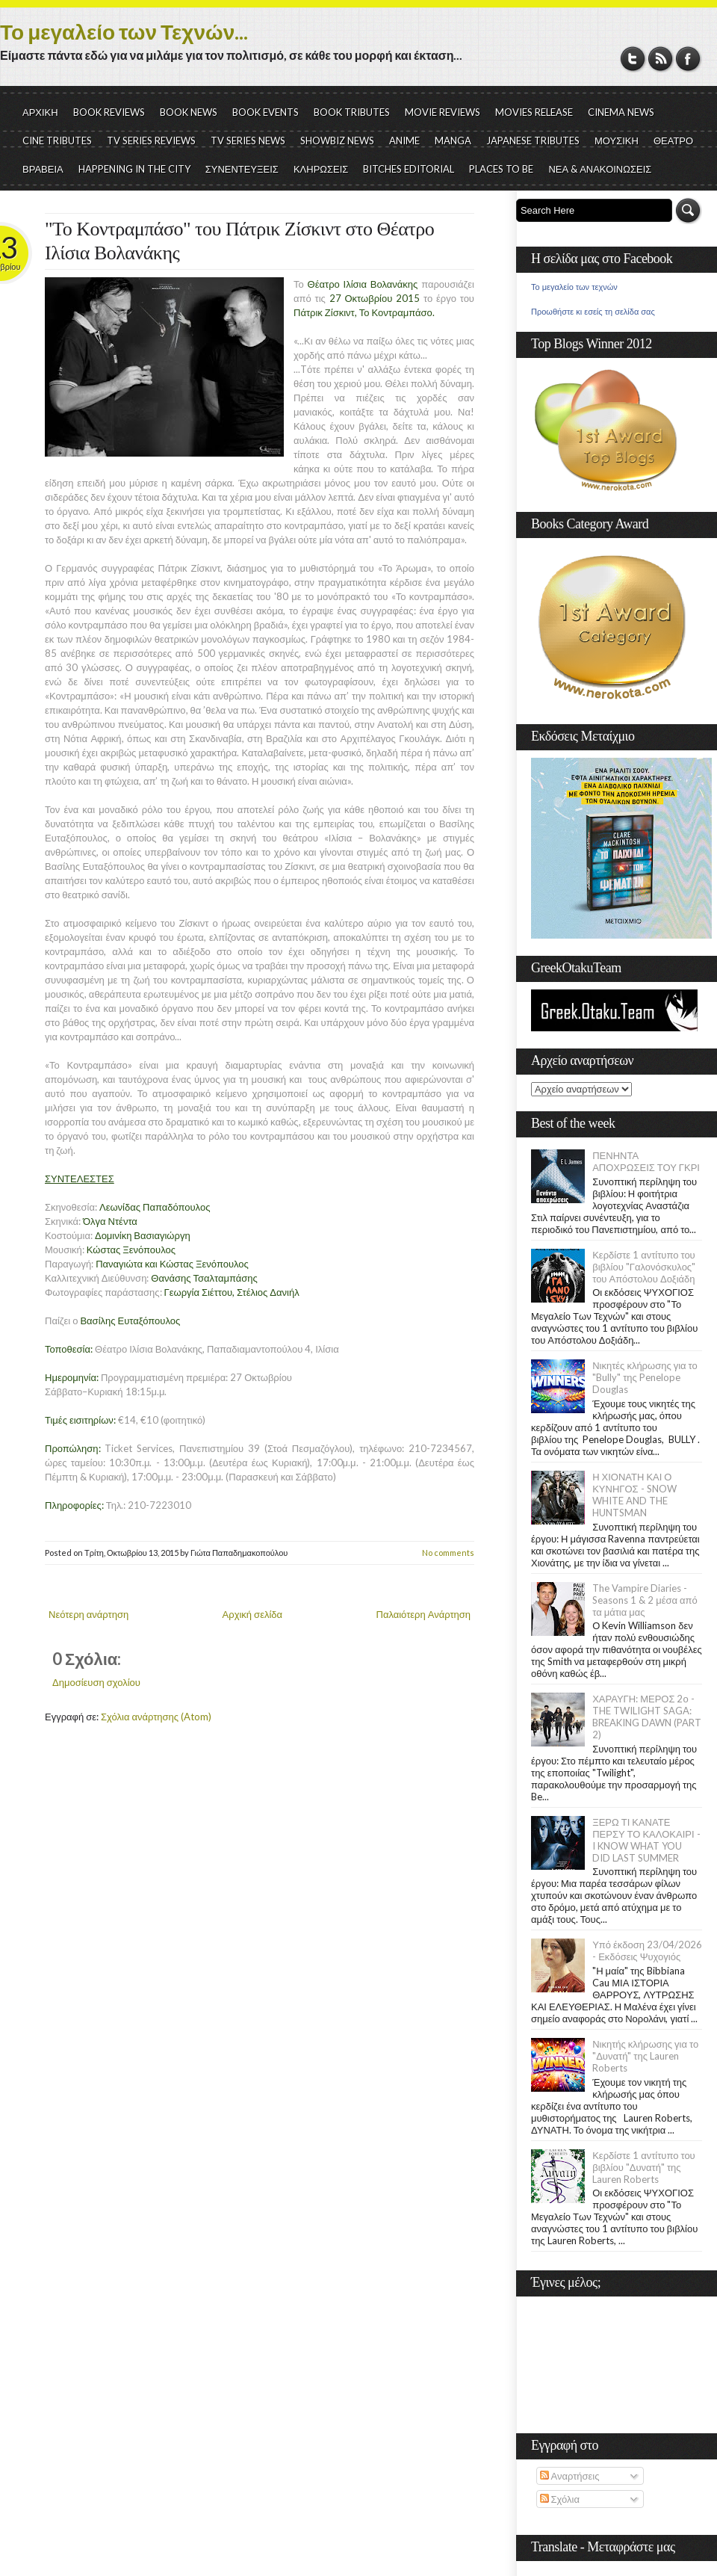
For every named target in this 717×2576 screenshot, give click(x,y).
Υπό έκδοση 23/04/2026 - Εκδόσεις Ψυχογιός (647, 1950)
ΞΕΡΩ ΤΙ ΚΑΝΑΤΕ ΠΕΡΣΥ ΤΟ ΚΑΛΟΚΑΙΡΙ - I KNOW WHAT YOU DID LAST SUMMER (646, 1840)
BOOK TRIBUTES (352, 112)
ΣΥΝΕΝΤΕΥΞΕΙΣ (242, 169)
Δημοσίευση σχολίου (96, 1682)
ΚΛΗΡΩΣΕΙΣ (321, 169)
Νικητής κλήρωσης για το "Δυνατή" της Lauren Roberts (645, 2056)
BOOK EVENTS (265, 112)
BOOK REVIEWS (109, 112)
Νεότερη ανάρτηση (88, 1614)
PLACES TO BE (501, 169)
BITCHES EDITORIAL (408, 169)
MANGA (453, 140)
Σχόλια (560, 2499)
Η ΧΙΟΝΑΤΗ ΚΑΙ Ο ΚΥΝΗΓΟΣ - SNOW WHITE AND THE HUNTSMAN (634, 1495)
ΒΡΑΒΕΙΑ (42, 169)
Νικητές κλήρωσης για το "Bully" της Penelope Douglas (645, 1377)
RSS (660, 58)
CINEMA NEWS (621, 112)
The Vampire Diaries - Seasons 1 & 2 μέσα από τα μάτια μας (645, 1600)
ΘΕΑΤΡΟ (673, 140)
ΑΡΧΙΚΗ (40, 112)
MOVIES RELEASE (534, 112)
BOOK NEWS (188, 112)
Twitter (633, 58)
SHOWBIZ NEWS (337, 140)
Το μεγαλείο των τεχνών (574, 286)
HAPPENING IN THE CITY (134, 169)
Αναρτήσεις (570, 2476)
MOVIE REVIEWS (442, 112)
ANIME (404, 140)
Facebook (688, 58)
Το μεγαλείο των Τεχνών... (124, 31)
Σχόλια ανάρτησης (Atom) (156, 1717)
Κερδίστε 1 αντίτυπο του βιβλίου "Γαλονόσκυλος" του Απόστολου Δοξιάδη (643, 1267)
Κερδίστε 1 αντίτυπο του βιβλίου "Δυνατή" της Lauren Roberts (643, 2167)
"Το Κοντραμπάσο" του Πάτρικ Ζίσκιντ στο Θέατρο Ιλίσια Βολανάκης (239, 241)
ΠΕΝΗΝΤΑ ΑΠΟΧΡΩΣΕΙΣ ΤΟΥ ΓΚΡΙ (646, 1161)
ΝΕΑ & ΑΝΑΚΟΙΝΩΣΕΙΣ (599, 169)
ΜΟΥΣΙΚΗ (617, 140)
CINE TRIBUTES (57, 140)
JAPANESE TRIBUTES (533, 140)
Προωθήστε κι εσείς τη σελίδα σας (593, 311)
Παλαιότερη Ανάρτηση (423, 1614)
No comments (448, 1552)
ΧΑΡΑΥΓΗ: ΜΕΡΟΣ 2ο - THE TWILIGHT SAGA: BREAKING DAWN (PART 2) (646, 1717)
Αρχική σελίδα (252, 1614)
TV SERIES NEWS (248, 140)
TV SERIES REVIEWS (151, 140)
